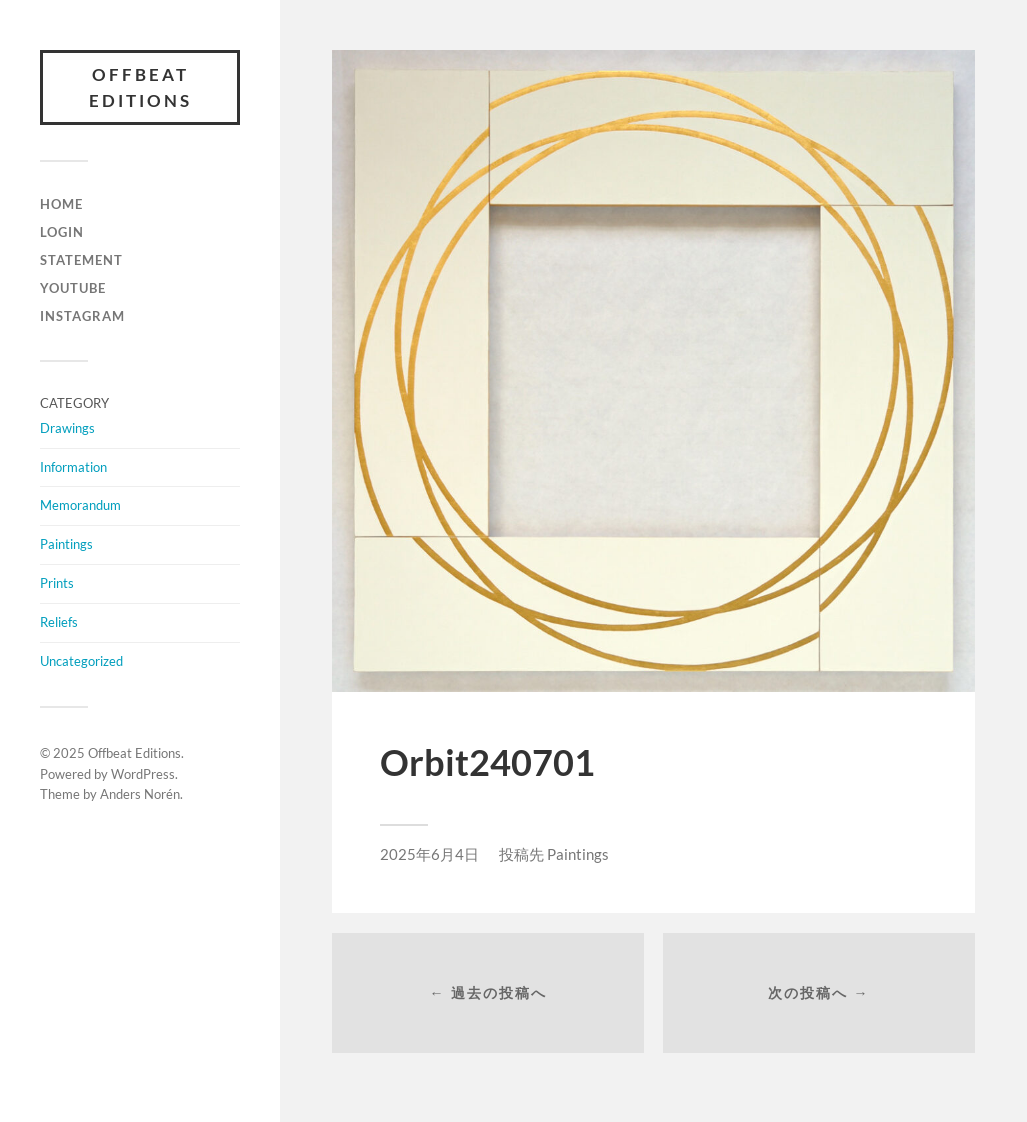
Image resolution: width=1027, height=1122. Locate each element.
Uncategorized (81, 661)
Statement (81, 260)
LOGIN (62, 232)
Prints (57, 583)
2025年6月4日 (429, 854)
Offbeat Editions (140, 87)
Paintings (66, 544)
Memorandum (80, 505)
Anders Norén (140, 794)
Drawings (67, 428)
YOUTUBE (73, 288)
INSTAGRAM (82, 316)
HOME (61, 204)
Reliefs (59, 622)
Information (73, 467)
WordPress (143, 774)
